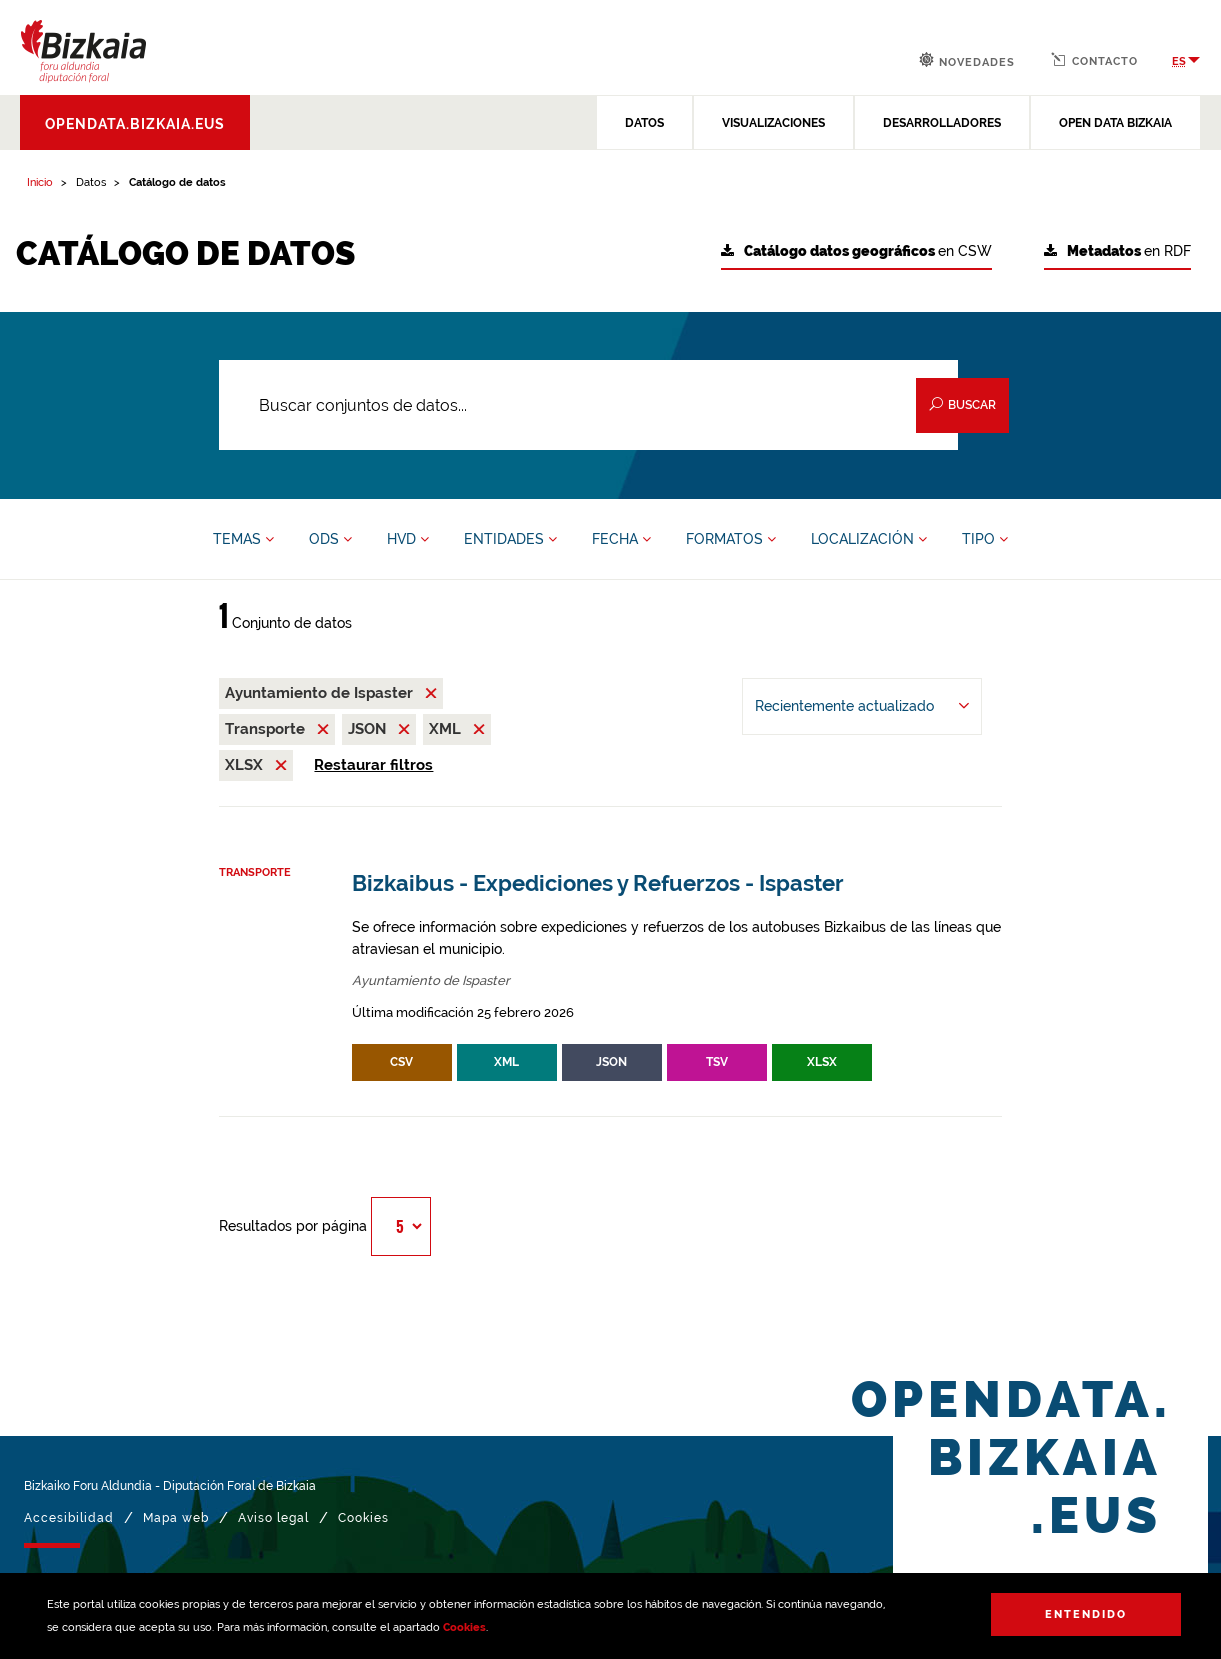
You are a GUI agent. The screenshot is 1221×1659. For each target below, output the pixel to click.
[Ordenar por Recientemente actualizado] (862, 706)
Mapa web (176, 1518)
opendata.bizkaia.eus (135, 124)
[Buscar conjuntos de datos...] (588, 405)
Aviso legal (273, 1518)
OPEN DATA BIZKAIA (1115, 123)
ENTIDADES (510, 539)
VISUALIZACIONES (773, 123)
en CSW (856, 251)
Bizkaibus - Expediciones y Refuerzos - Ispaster (598, 883)
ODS (330, 539)
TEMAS (243, 539)
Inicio (40, 182)
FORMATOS (731, 539)
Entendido (1086, 1614)
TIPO (985, 539)
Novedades (967, 60)
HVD (408, 539)
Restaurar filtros (373, 765)
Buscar (962, 404)
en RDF (1117, 251)
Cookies (464, 1627)
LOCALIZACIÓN (869, 539)
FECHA (621, 539)
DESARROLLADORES (942, 123)
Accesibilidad (69, 1518)
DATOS (644, 123)
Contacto (1094, 60)
